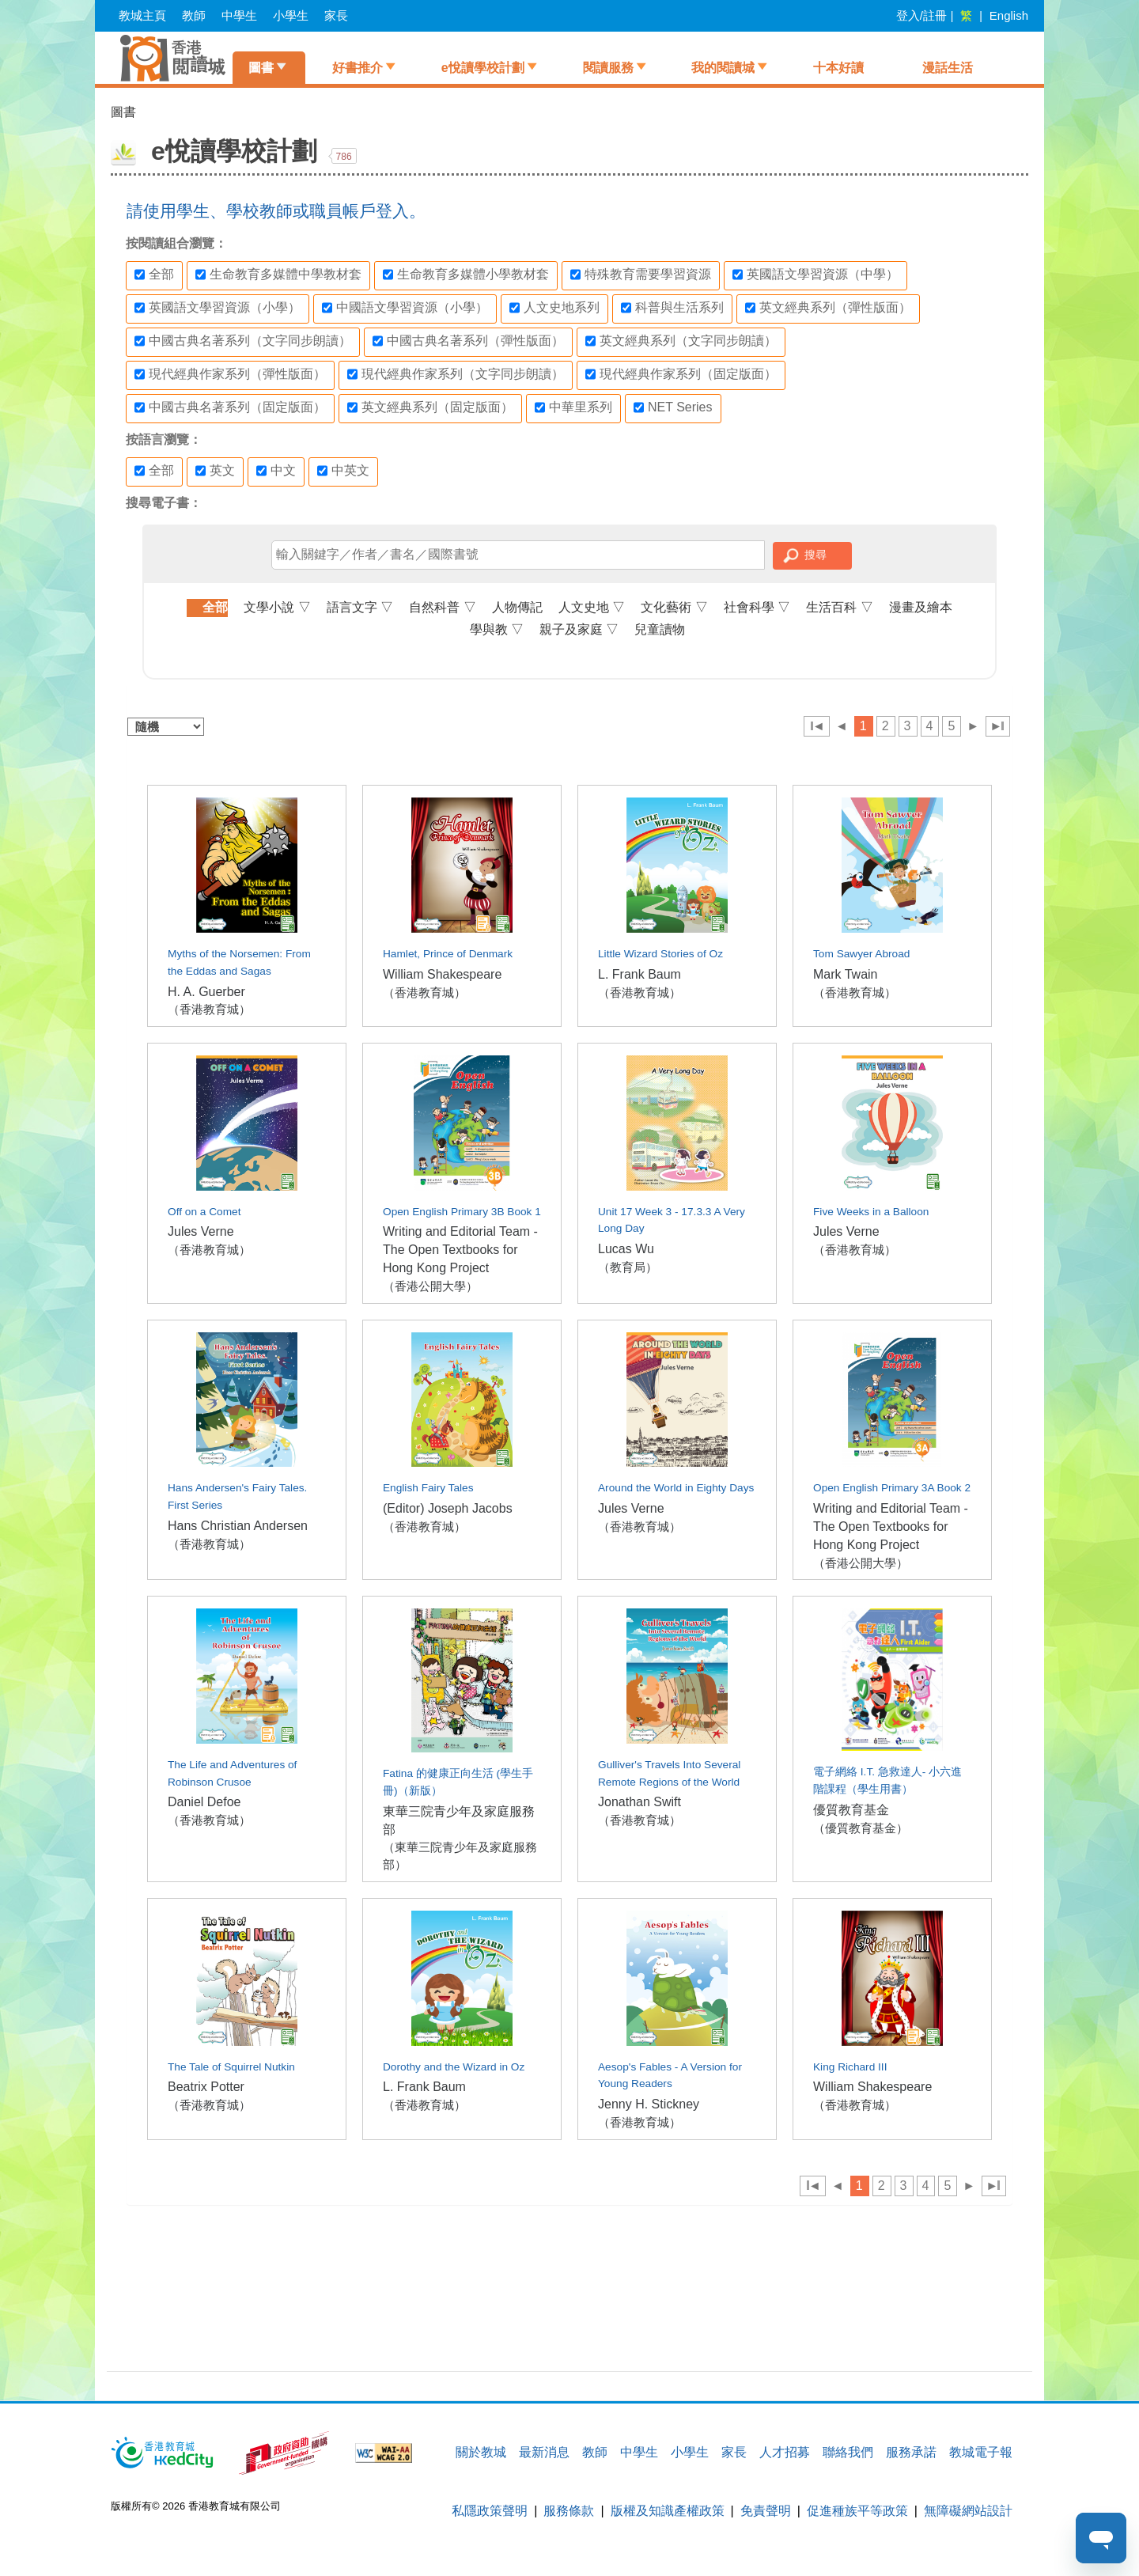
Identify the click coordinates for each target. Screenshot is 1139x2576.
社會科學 (757, 607)
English (1009, 15)
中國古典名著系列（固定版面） (230, 407)
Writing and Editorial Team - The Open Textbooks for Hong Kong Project (460, 1250)
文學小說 (277, 607)
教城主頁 (142, 15)
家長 (336, 15)
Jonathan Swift (639, 1802)
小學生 (290, 15)
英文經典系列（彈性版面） (828, 308)
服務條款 (568, 2510)
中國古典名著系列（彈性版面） (468, 341)
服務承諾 (911, 2452)
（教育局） (627, 1267)
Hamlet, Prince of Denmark (448, 954)
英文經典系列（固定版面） (430, 407)
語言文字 (360, 607)
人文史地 (591, 607)
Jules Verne (201, 1231)
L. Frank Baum (639, 974)
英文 (215, 471)
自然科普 (442, 607)
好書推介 (357, 67)
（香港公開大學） (430, 1286)
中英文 (343, 471)
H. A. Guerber (206, 991)
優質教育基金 (851, 1809)
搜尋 (815, 554)
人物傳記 (517, 607)
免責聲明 (765, 2510)
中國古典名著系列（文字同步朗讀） (242, 341)
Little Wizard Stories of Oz (660, 954)
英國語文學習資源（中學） (815, 274)
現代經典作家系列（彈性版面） (230, 374)
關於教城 (481, 2452)
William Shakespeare (442, 974)
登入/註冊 (921, 15)
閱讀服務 (608, 67)
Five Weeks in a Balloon (871, 1212)
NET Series (673, 407)
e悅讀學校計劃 (482, 67)
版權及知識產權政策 (668, 2510)
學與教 (497, 629)
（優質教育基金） (860, 1828)
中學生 (239, 15)
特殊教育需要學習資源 (640, 274)
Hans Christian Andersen (238, 1525)
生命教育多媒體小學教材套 (466, 274)
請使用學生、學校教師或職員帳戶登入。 (276, 211)
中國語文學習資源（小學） (405, 308)
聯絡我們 (848, 2452)
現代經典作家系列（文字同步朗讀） (455, 374)
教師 (194, 15)
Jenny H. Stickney (648, 2104)
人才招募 (784, 2452)
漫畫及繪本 (920, 607)
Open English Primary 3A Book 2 (892, 1488)
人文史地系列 (554, 308)
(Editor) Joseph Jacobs (448, 1508)
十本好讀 (838, 67)
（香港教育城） (209, 1009)
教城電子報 (980, 2452)
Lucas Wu (626, 1249)
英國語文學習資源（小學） (217, 308)
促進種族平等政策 (857, 2510)
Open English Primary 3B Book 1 (462, 1212)
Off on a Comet (204, 1212)
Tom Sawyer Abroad (861, 954)
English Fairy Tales (428, 1488)
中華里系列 (573, 407)
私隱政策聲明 (490, 2510)
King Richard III (850, 2067)
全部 (154, 274)
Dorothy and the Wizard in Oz (453, 2067)
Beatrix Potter (206, 2086)
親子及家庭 (579, 629)
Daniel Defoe (204, 1802)
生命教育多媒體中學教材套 (278, 274)
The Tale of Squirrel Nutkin (231, 2067)
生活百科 (839, 607)
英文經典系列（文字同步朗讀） (681, 341)
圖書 (261, 67)
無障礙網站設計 (968, 2510)
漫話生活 (947, 67)
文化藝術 (674, 607)
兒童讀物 (659, 629)
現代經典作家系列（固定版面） (681, 374)
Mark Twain (845, 974)
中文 (276, 471)
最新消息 (544, 2452)
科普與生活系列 (672, 308)
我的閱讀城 (723, 67)
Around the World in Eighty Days (676, 1488)
